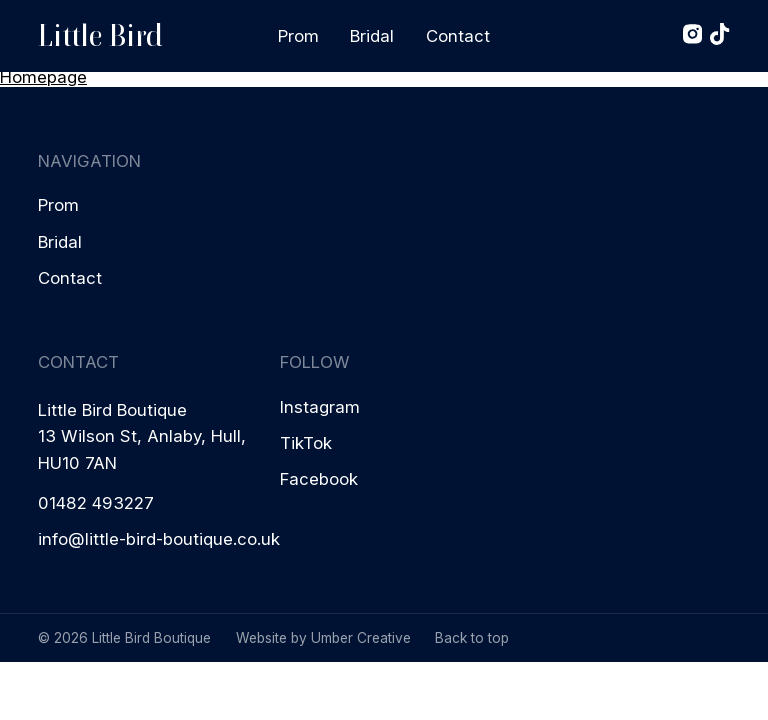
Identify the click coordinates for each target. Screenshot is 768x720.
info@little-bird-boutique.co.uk (159, 539)
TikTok (306, 443)
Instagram (320, 407)
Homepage (43, 77)
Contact (458, 36)
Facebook (319, 479)
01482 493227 (96, 503)
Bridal (372, 36)
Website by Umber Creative (323, 638)
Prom (298, 36)
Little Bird (100, 35)
